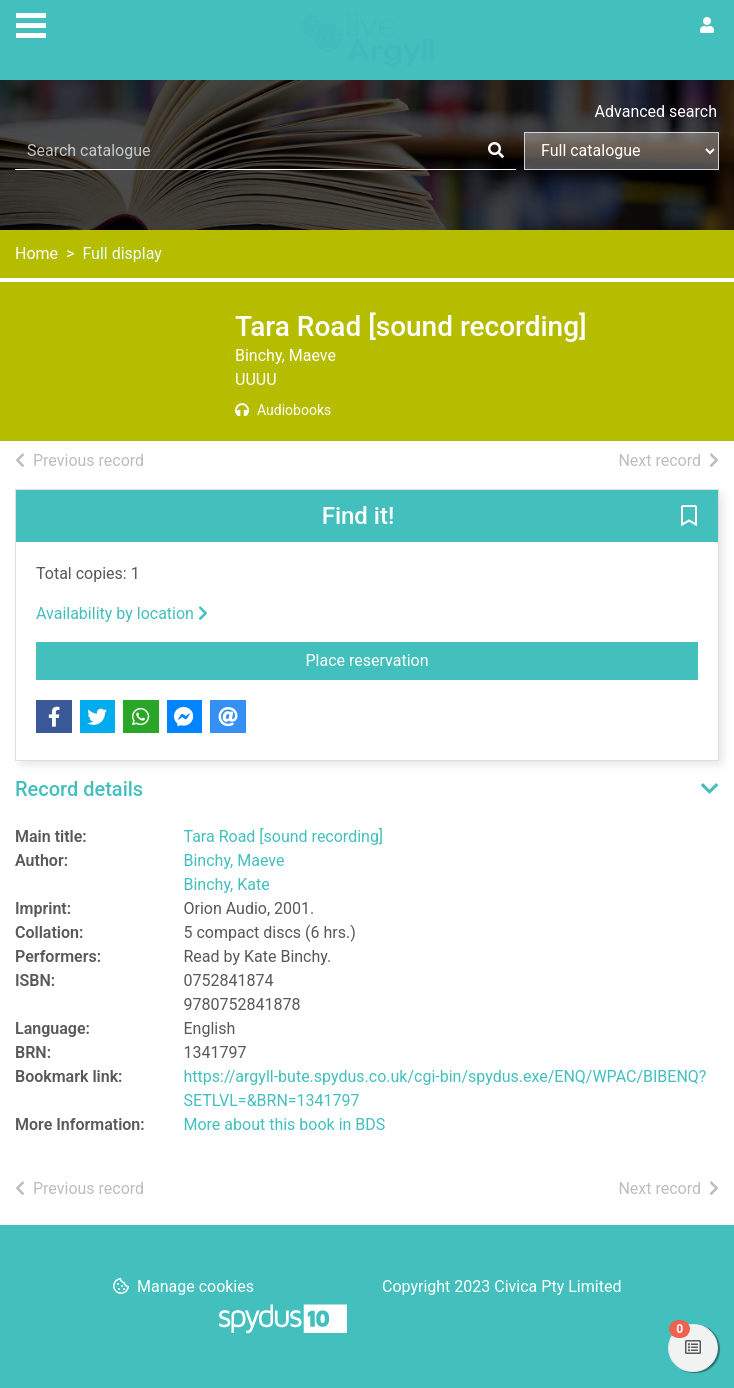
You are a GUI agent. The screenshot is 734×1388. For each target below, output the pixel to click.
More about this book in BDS (285, 1124)
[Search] (496, 151)
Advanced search (656, 111)
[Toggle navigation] (31, 23)
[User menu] (707, 26)
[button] (689, 517)
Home (36, 253)
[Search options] (621, 151)
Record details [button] (79, 789)
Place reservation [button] (478, 659)
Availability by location (122, 613)
